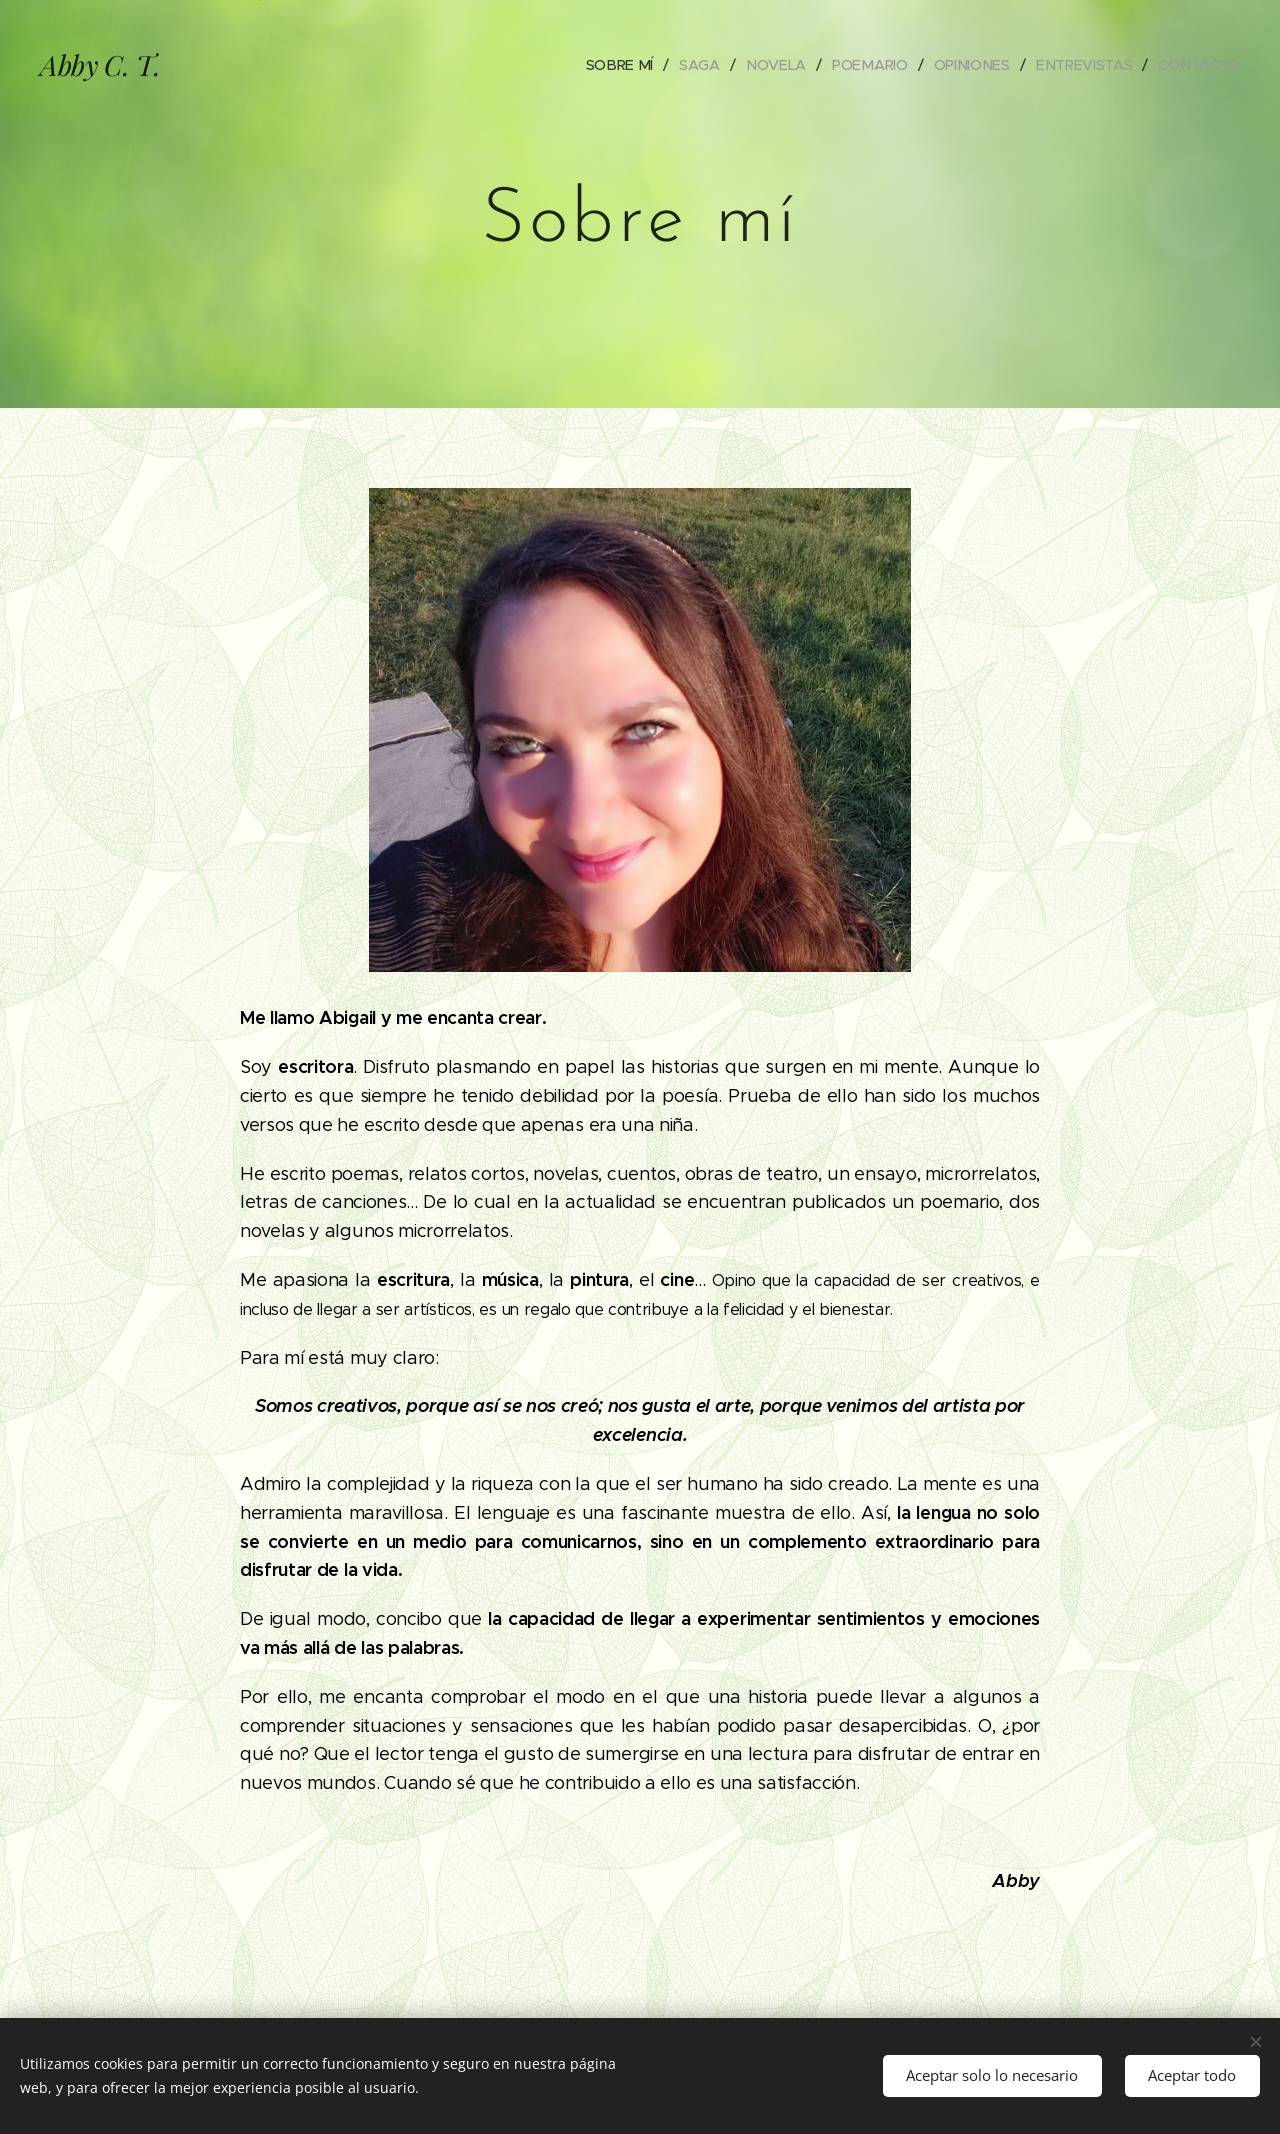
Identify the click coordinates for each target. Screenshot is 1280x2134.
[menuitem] (625, 65)
